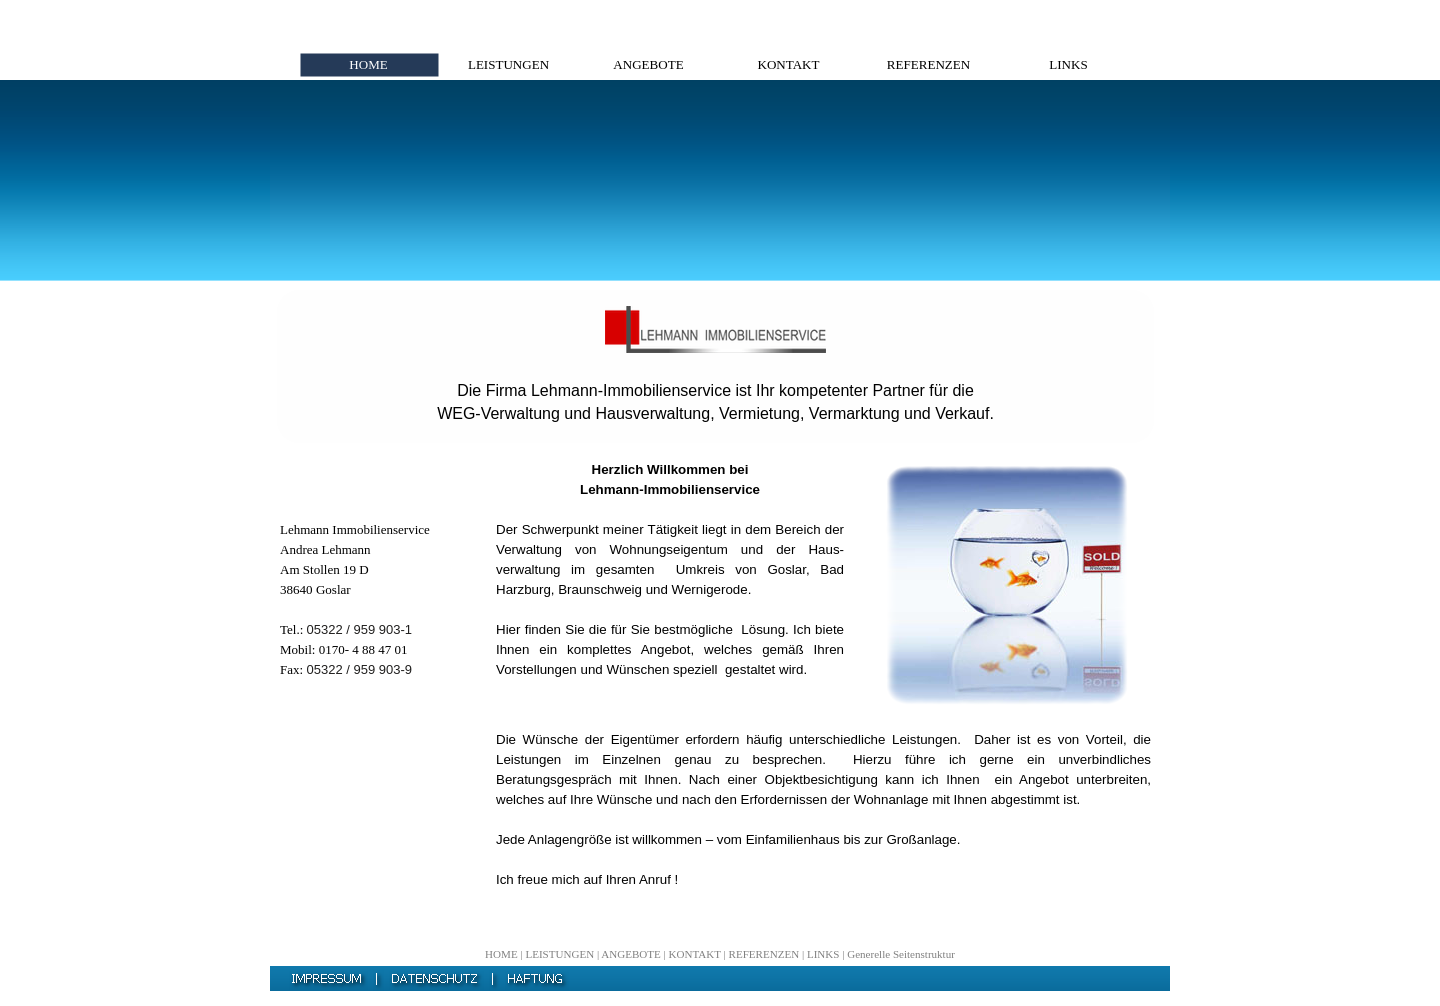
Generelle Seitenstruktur (901, 954)
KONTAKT (695, 954)
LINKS (823, 954)
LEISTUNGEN (559, 954)
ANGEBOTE (631, 954)
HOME (501, 954)
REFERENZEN (764, 954)
